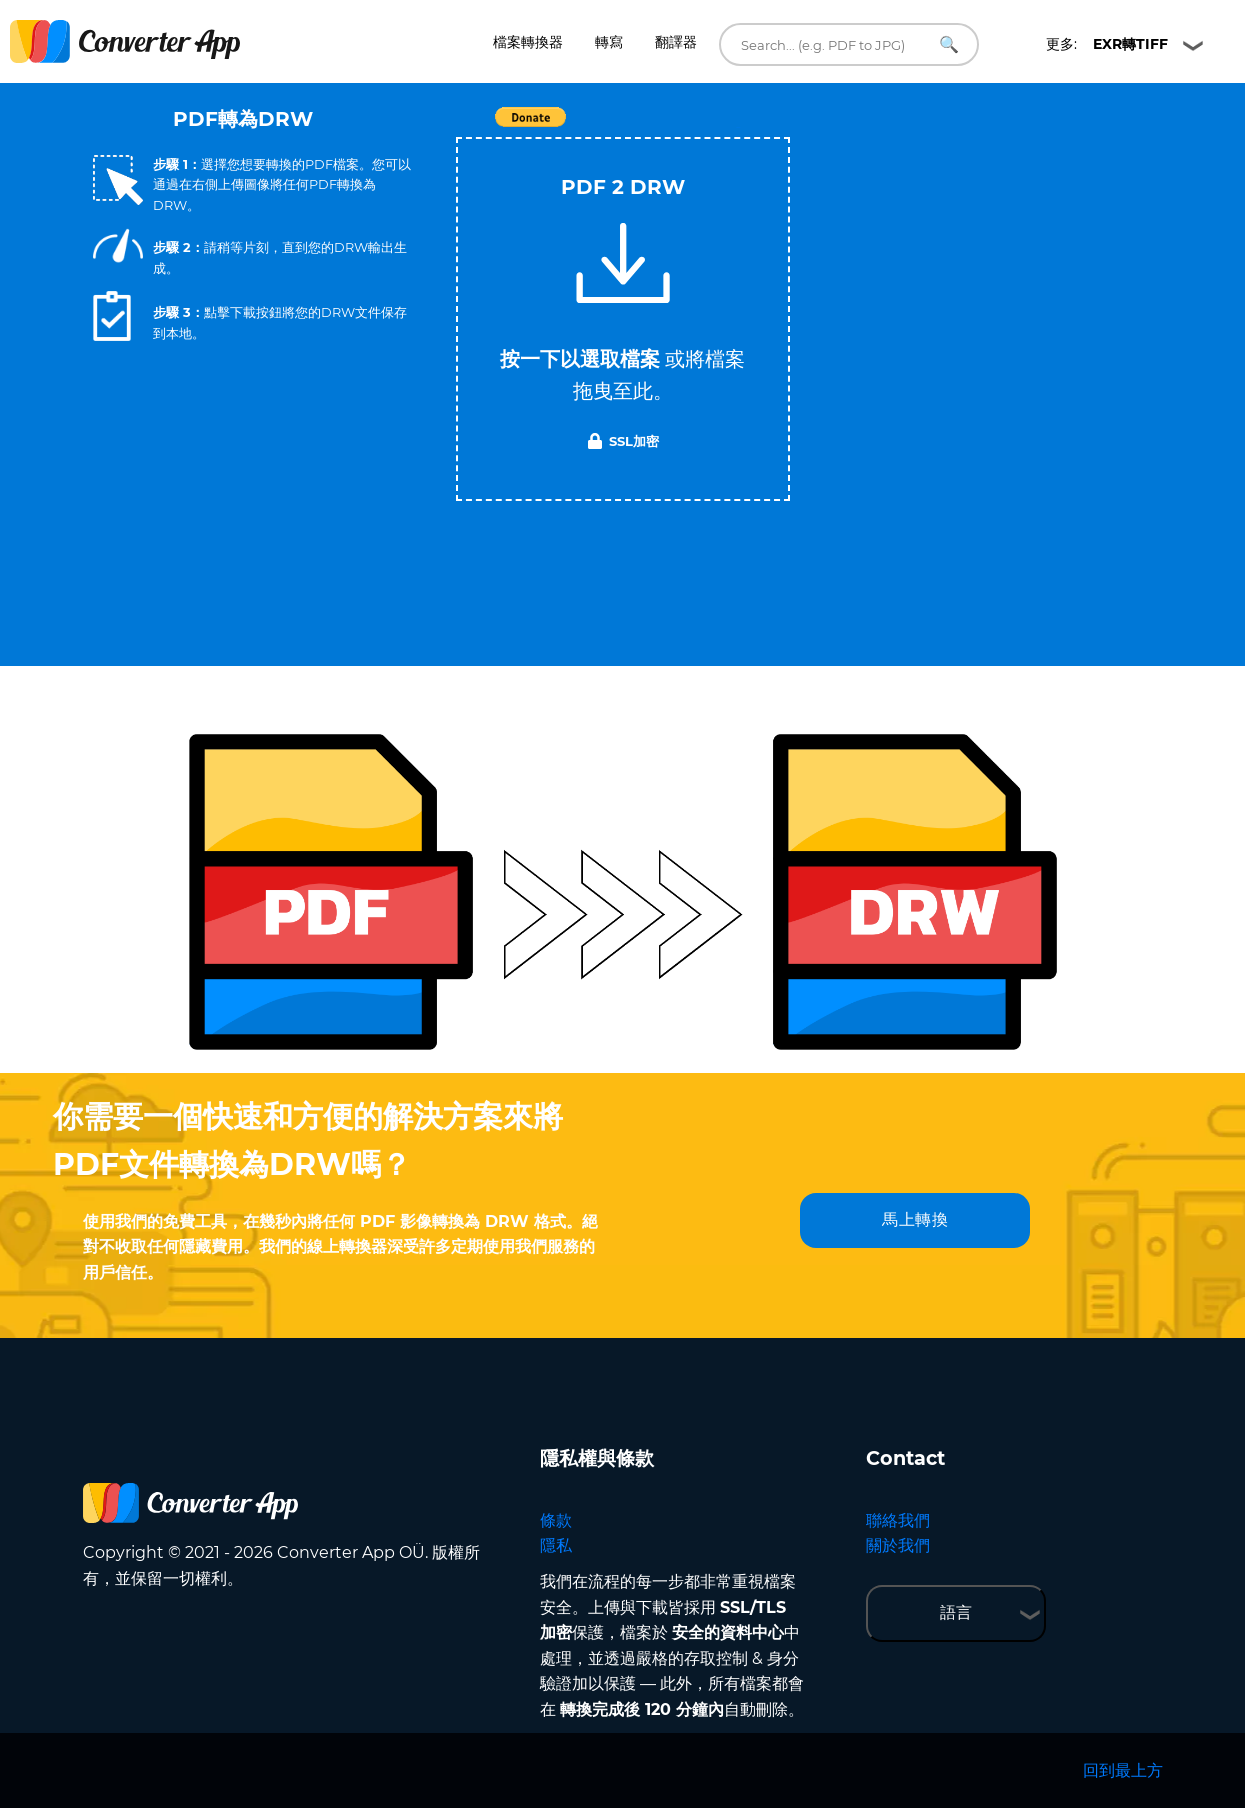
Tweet (738, 127)
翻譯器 (676, 42)
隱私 (556, 1545)
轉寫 (609, 42)
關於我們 (898, 1545)
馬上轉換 (915, 1219)
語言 (956, 1612)
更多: (1107, 44)
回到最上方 (1123, 1770)
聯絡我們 (898, 1520)
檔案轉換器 (528, 42)
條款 (556, 1520)
